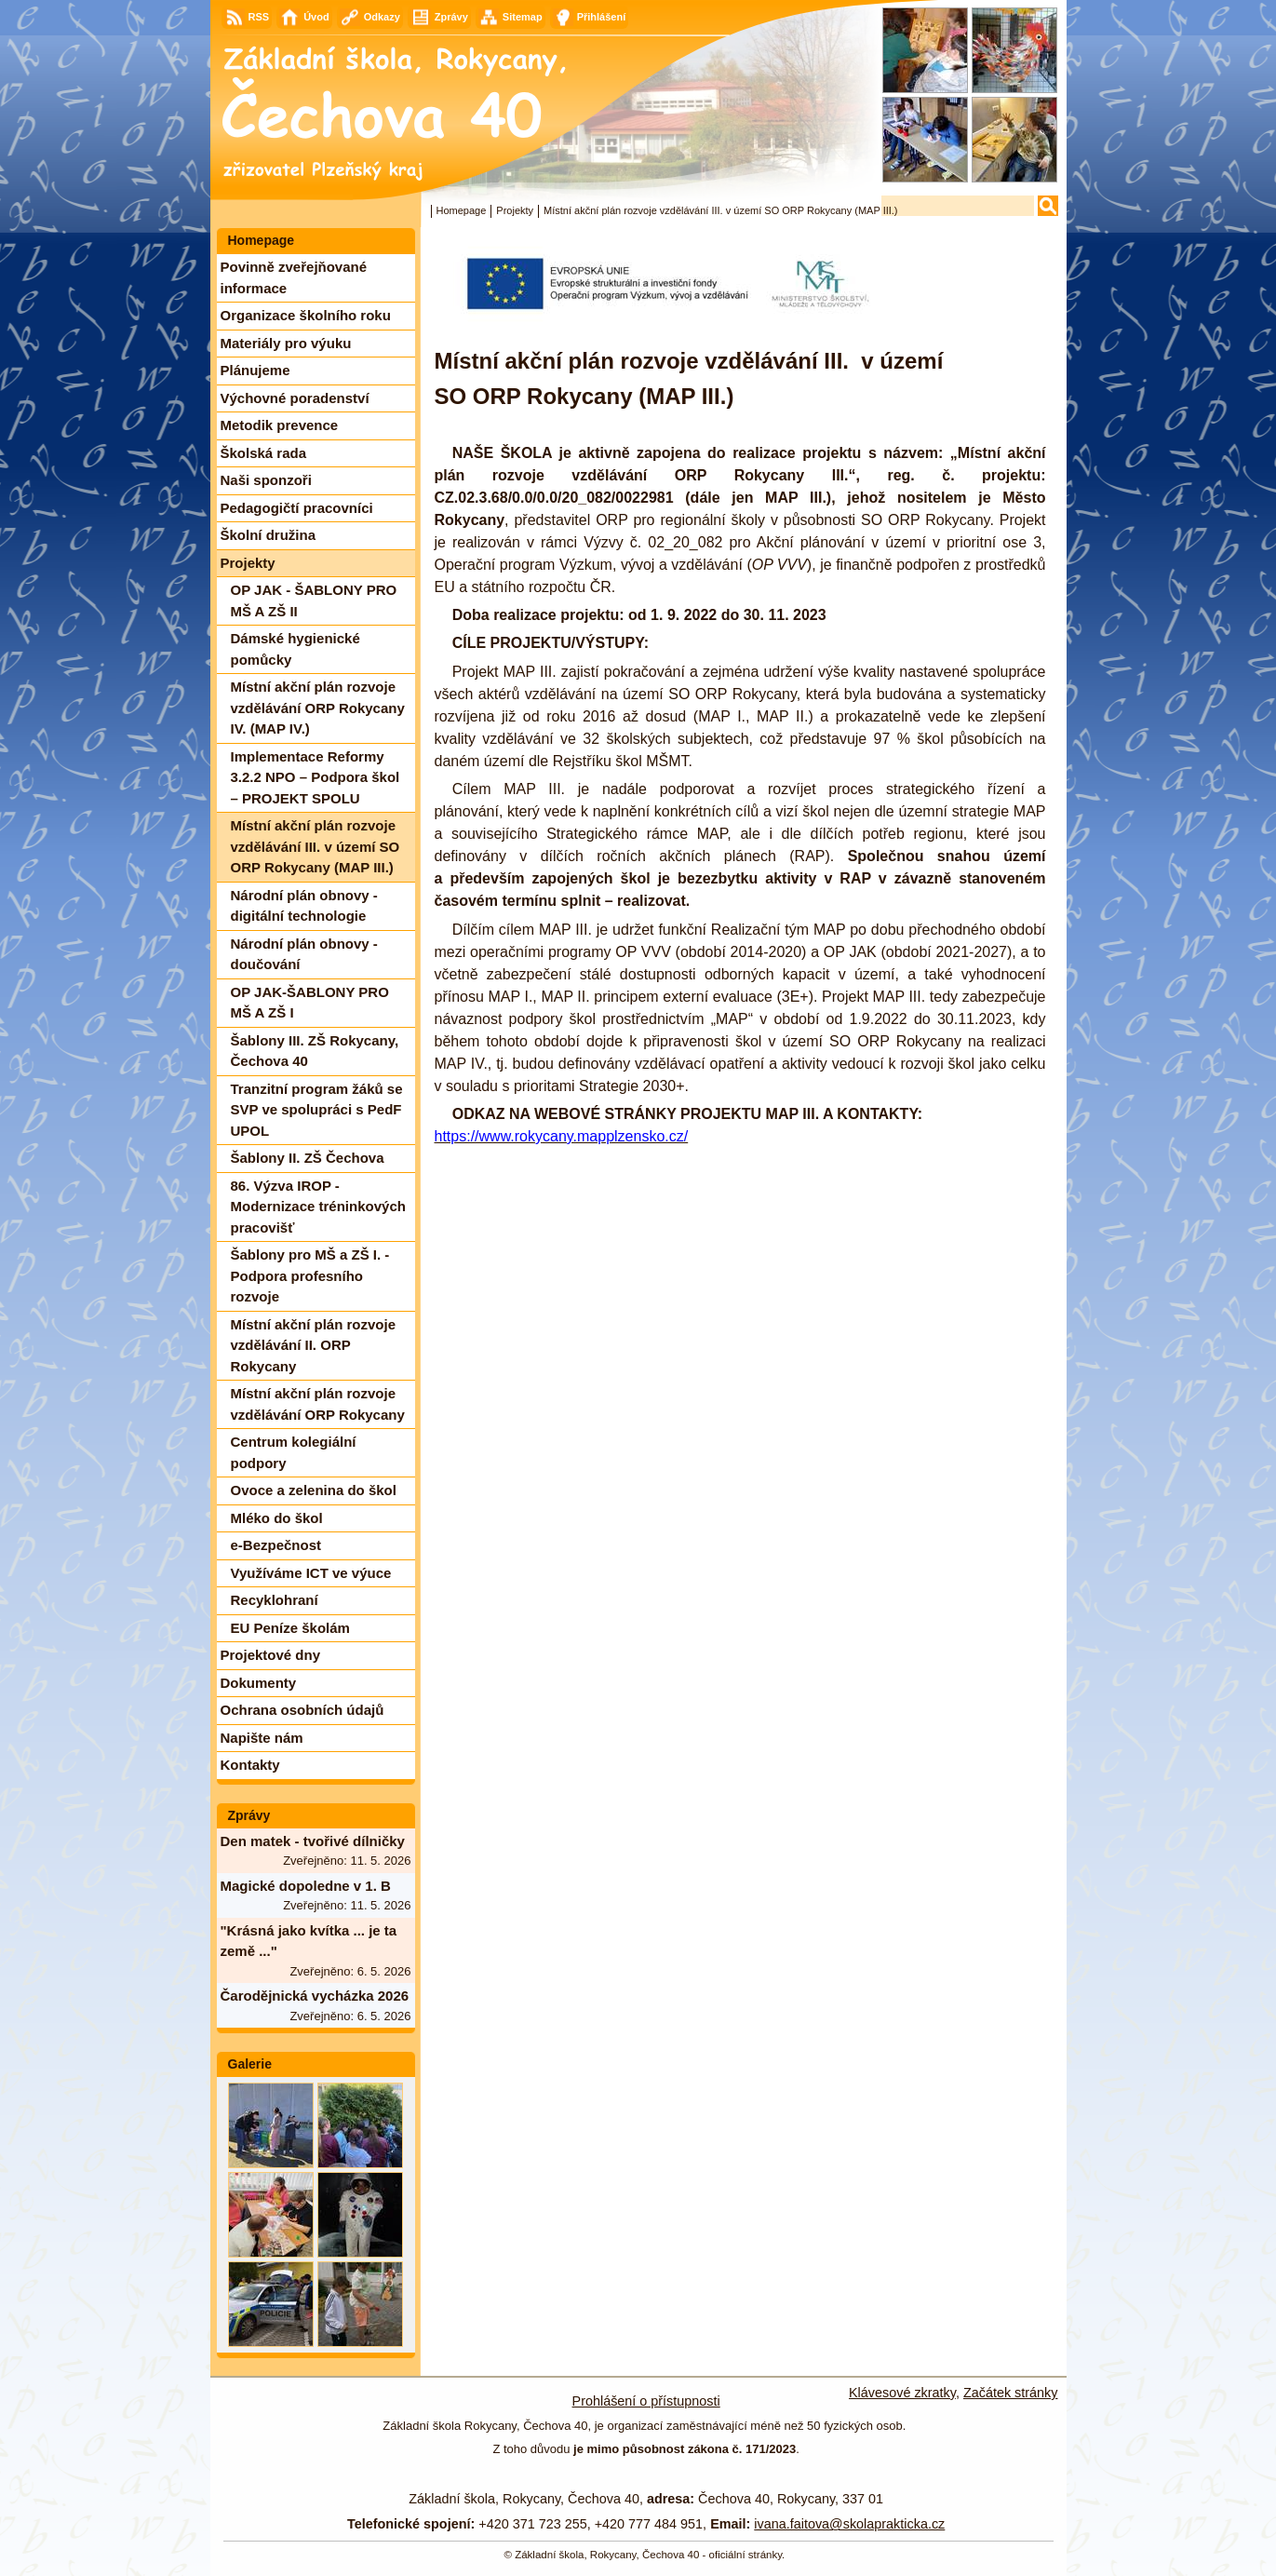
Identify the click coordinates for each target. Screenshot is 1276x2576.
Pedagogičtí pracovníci (297, 508)
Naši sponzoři (266, 480)
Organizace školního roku (306, 315)
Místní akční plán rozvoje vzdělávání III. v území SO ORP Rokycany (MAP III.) (315, 846)
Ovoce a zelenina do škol (313, 1490)
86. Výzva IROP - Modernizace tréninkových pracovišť (318, 1206)
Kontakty (250, 1765)
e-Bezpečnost (276, 1545)
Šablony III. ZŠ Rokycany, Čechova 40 (315, 1051)
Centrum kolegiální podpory (293, 1452)
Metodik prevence (280, 425)
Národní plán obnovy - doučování (304, 954)
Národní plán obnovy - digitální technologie (304, 905)
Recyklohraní (274, 1600)
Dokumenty (259, 1683)
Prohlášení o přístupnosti (646, 2401)
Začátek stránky (1010, 2392)
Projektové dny (271, 1655)
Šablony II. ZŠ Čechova (307, 1158)
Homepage (462, 210)
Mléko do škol (277, 1518)
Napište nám (262, 1738)
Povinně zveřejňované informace (294, 277)
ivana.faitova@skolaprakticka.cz (849, 2523)
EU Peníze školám (290, 1628)
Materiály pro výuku (286, 343)
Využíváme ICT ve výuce (311, 1573)
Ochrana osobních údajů (302, 1710)
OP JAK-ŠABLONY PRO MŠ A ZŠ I (310, 1002)
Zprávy (249, 1815)
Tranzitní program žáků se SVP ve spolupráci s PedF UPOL (317, 1110)
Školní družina (268, 535)
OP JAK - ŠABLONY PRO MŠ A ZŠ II (314, 600)
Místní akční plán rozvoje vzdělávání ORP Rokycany (318, 1404)
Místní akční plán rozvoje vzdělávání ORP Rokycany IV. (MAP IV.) (318, 707)
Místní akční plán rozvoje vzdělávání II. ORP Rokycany (313, 1345)
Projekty (514, 210)
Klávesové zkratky (902, 2392)
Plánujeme (255, 370)
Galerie (250, 2064)
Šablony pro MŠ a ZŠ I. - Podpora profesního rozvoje (310, 1275)
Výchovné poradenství (295, 398)
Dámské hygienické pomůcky (295, 649)
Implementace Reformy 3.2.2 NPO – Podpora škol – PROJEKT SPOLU (315, 777)
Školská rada (264, 453)
